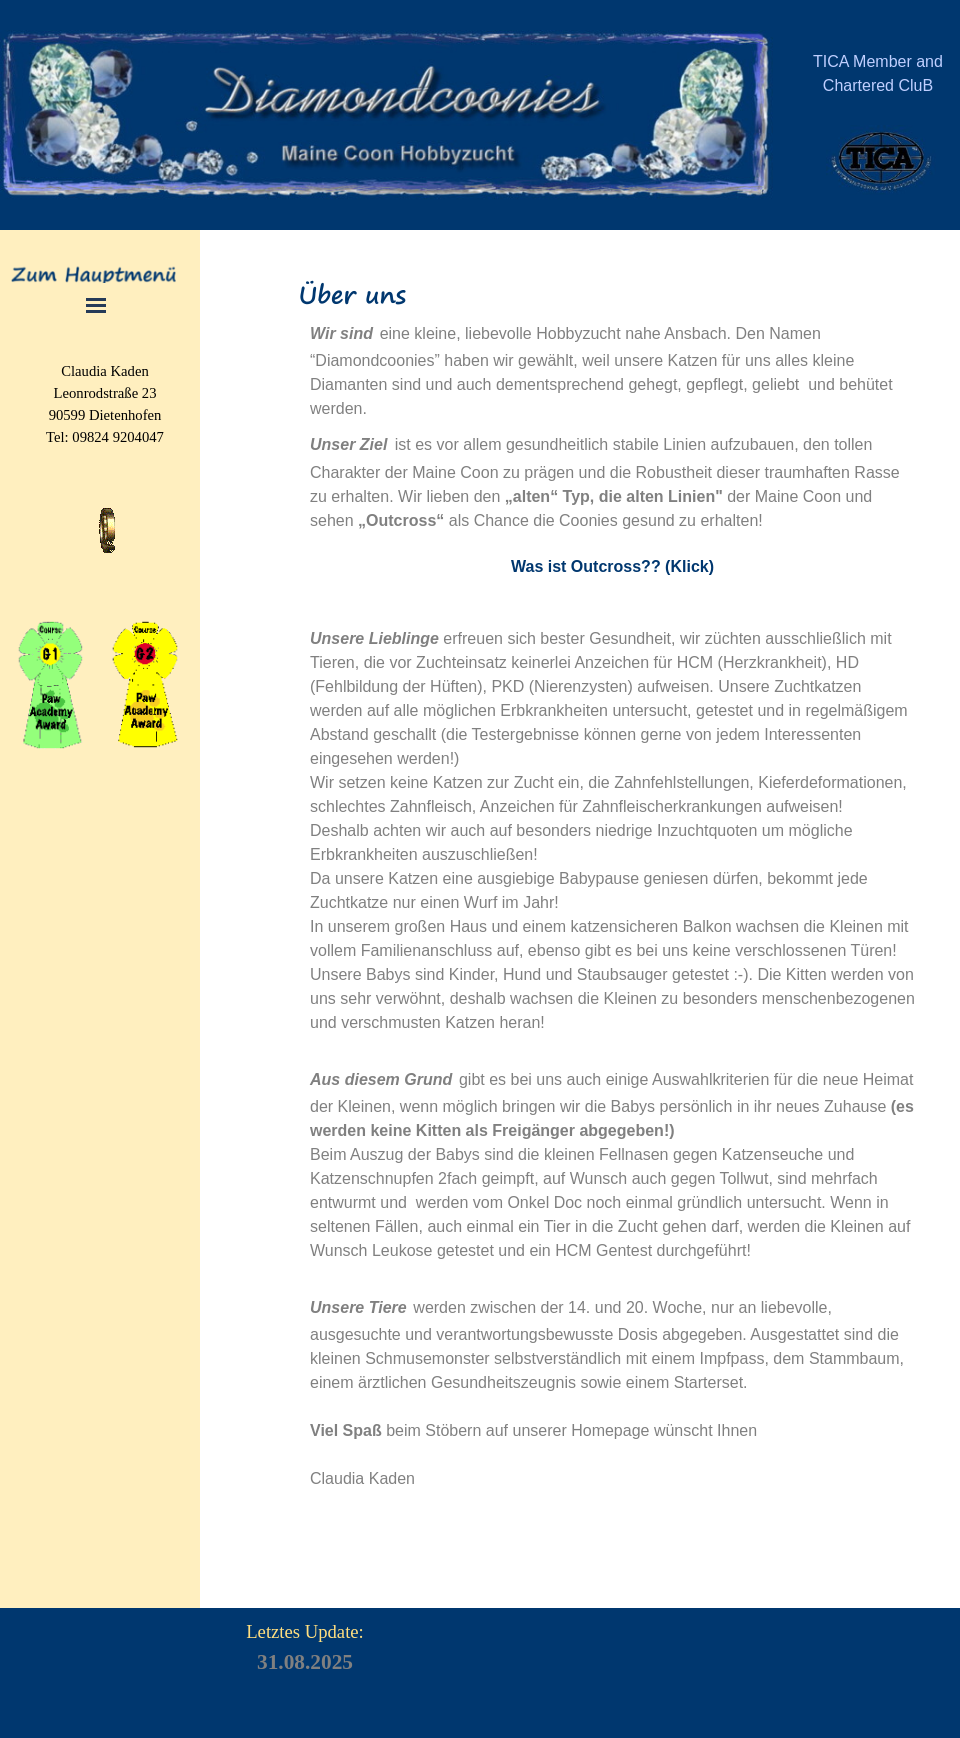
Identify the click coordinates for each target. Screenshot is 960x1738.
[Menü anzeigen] (96, 305)
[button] (107, 508)
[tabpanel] (878, 85)
